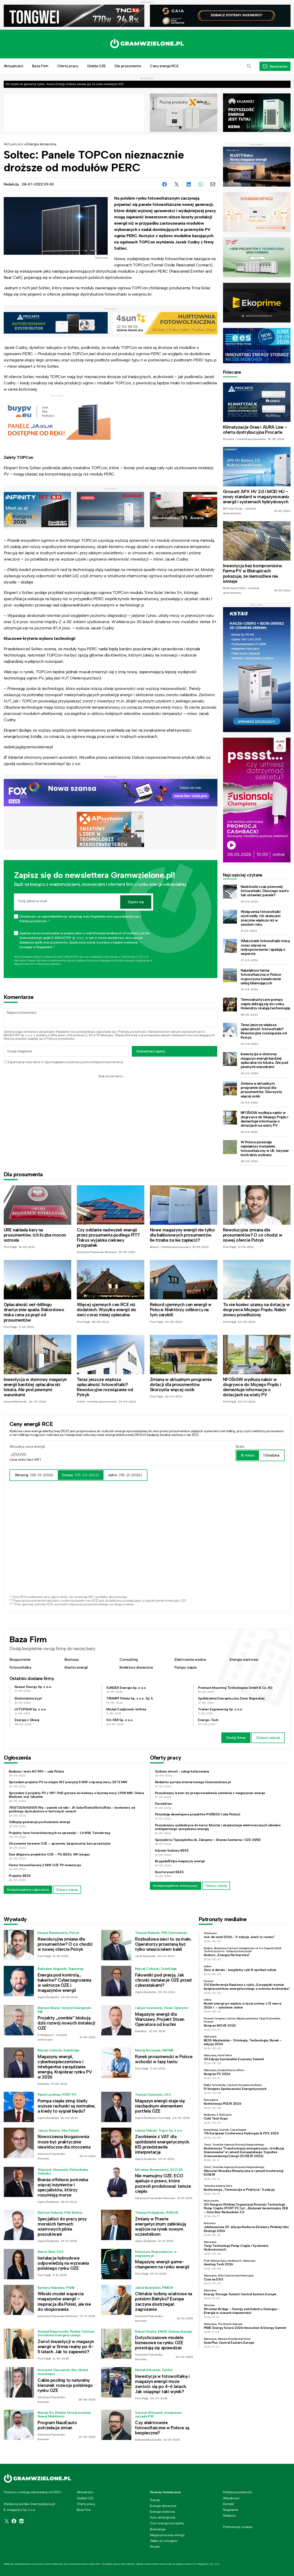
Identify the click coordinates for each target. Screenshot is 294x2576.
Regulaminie (21, 964)
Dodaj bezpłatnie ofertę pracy (175, 1886)
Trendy (155, 2500)
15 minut (248, 1455)
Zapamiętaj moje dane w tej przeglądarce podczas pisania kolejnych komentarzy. (65, 1062)
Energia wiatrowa (243, 1659)
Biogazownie (20, 1659)
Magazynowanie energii (167, 2535)
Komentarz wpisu (151, 1051)
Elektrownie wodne (190, 1659)
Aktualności (13, 144)
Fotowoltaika (20, 1667)
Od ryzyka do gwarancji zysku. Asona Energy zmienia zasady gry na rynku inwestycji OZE (65, 84)
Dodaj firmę (236, 1737)
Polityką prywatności (132, 1031)
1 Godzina (271, 1455)
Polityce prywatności (49, 964)
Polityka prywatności (237, 2492)
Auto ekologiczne (163, 2517)
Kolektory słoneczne (136, 1667)
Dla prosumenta (128, 66)
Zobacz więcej (268, 1737)
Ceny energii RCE (164, 66)
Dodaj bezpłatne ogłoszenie (28, 1889)
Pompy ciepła (185, 1667)
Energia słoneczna (41, 144)
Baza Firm (40, 66)
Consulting (129, 1659)
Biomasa (72, 1659)
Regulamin (62, 1031)
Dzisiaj (80, 1475)
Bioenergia (158, 2529)
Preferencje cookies (237, 2527)
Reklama (229, 2515)
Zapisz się (136, 902)
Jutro (125, 1475)
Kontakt (228, 2504)
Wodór (155, 2546)
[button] (249, 66)
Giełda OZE (96, 66)
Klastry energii (76, 1667)
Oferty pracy (67, 66)
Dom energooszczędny (167, 2523)
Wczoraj (34, 1475)
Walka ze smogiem (164, 2541)
